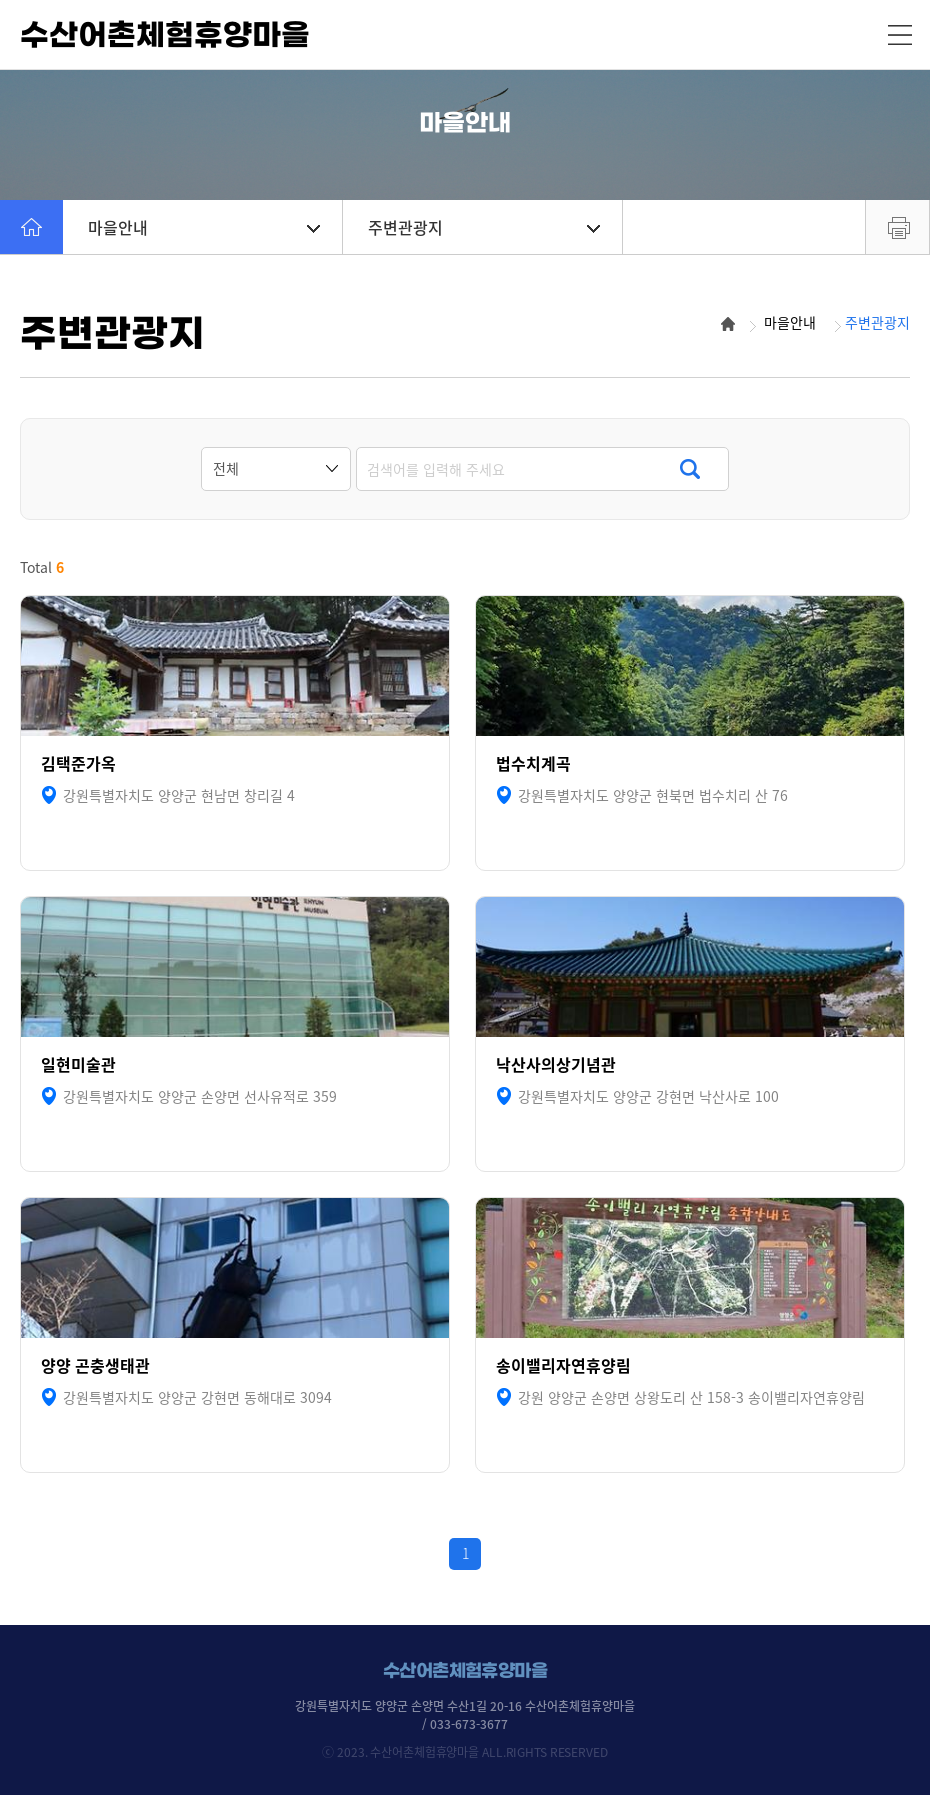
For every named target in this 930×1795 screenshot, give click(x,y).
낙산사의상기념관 (556, 1064)
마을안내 (204, 227)
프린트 (897, 227)
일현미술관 (78, 1064)
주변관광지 (484, 227)
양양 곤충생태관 (95, 1365)
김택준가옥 (78, 763)
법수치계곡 (533, 763)
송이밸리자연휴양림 (563, 1365)
